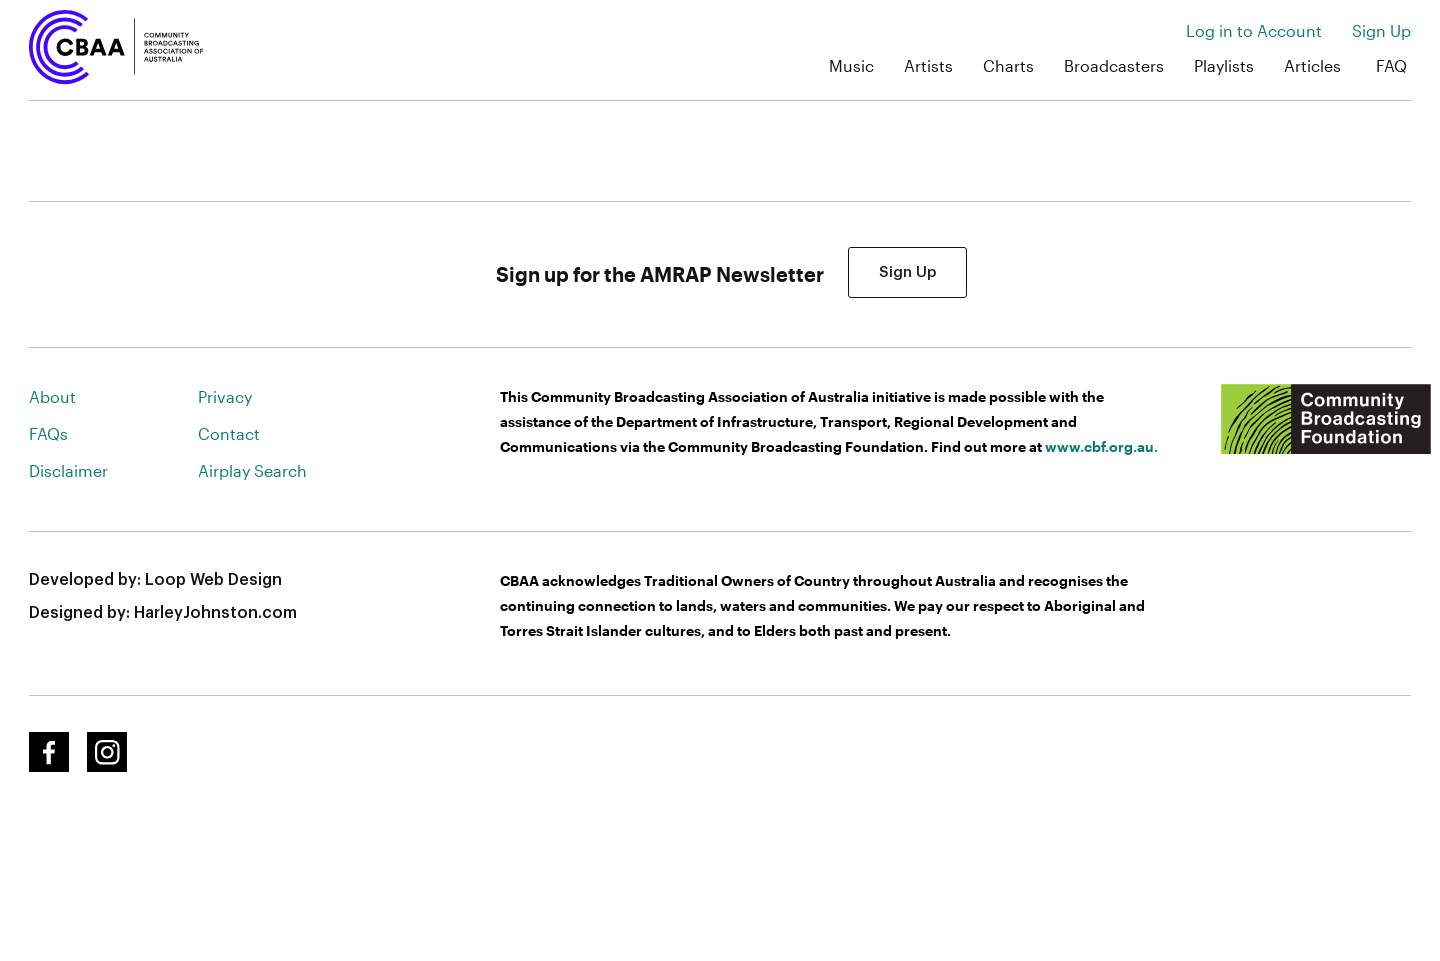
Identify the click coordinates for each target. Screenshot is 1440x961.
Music (851, 65)
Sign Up (1381, 31)
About (52, 396)
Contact (229, 433)
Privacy (225, 396)
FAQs (48, 433)
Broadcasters (1114, 65)
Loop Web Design (213, 580)
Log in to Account (1254, 31)
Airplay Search (252, 470)
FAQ (1391, 65)
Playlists (1224, 65)
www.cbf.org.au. (1101, 446)
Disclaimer (68, 470)
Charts (1008, 65)
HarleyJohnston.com (215, 613)
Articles (1312, 65)
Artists (928, 65)
